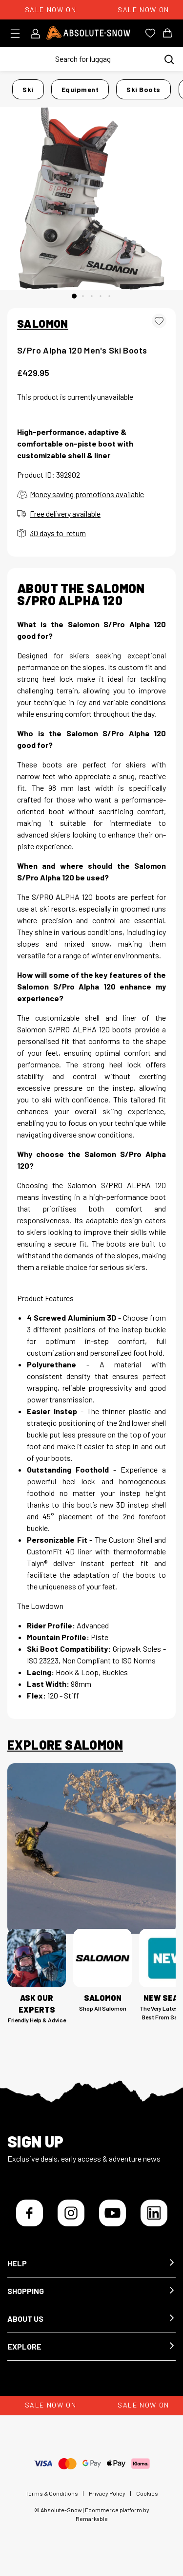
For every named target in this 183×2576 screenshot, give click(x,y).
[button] (91, 2263)
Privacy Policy (107, 2493)
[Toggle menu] (18, 33)
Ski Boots (143, 89)
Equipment (80, 89)
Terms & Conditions (51, 2493)
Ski (28, 89)
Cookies (147, 2493)
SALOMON (42, 323)
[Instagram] (71, 2213)
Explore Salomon (65, 1744)
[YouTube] (112, 2213)
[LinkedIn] (154, 2213)
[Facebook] (29, 2213)
